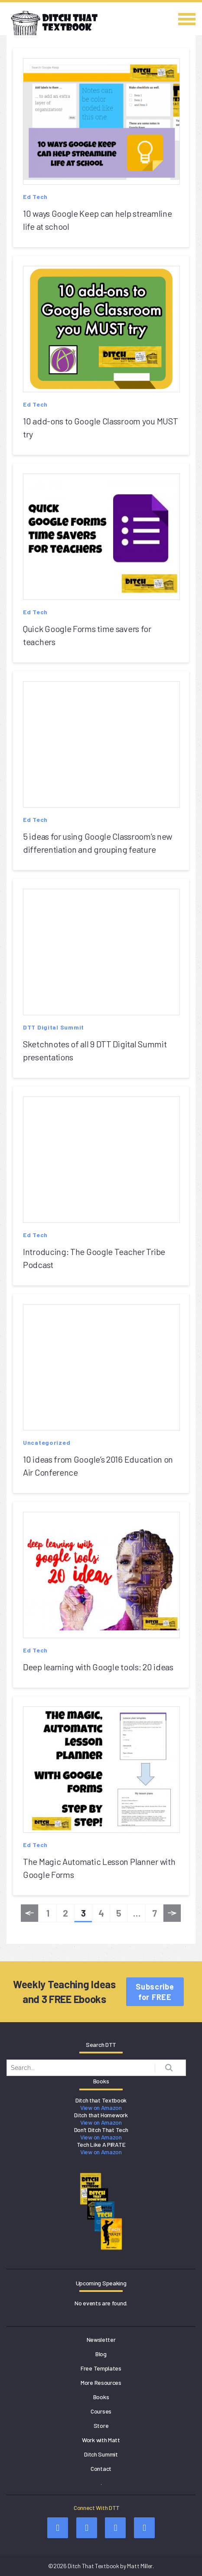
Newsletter (101, 2339)
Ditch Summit (100, 2454)
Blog (101, 2353)
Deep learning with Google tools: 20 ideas (98, 1667)
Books (101, 2397)
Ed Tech (35, 196)
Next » (172, 1914)
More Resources (101, 2382)
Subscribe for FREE (155, 1992)
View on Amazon (101, 2107)
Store (101, 2425)
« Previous (29, 1914)
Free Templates (101, 2368)
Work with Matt (101, 2440)
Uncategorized (46, 1442)
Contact (101, 2468)
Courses (101, 2411)
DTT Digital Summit (53, 1027)
